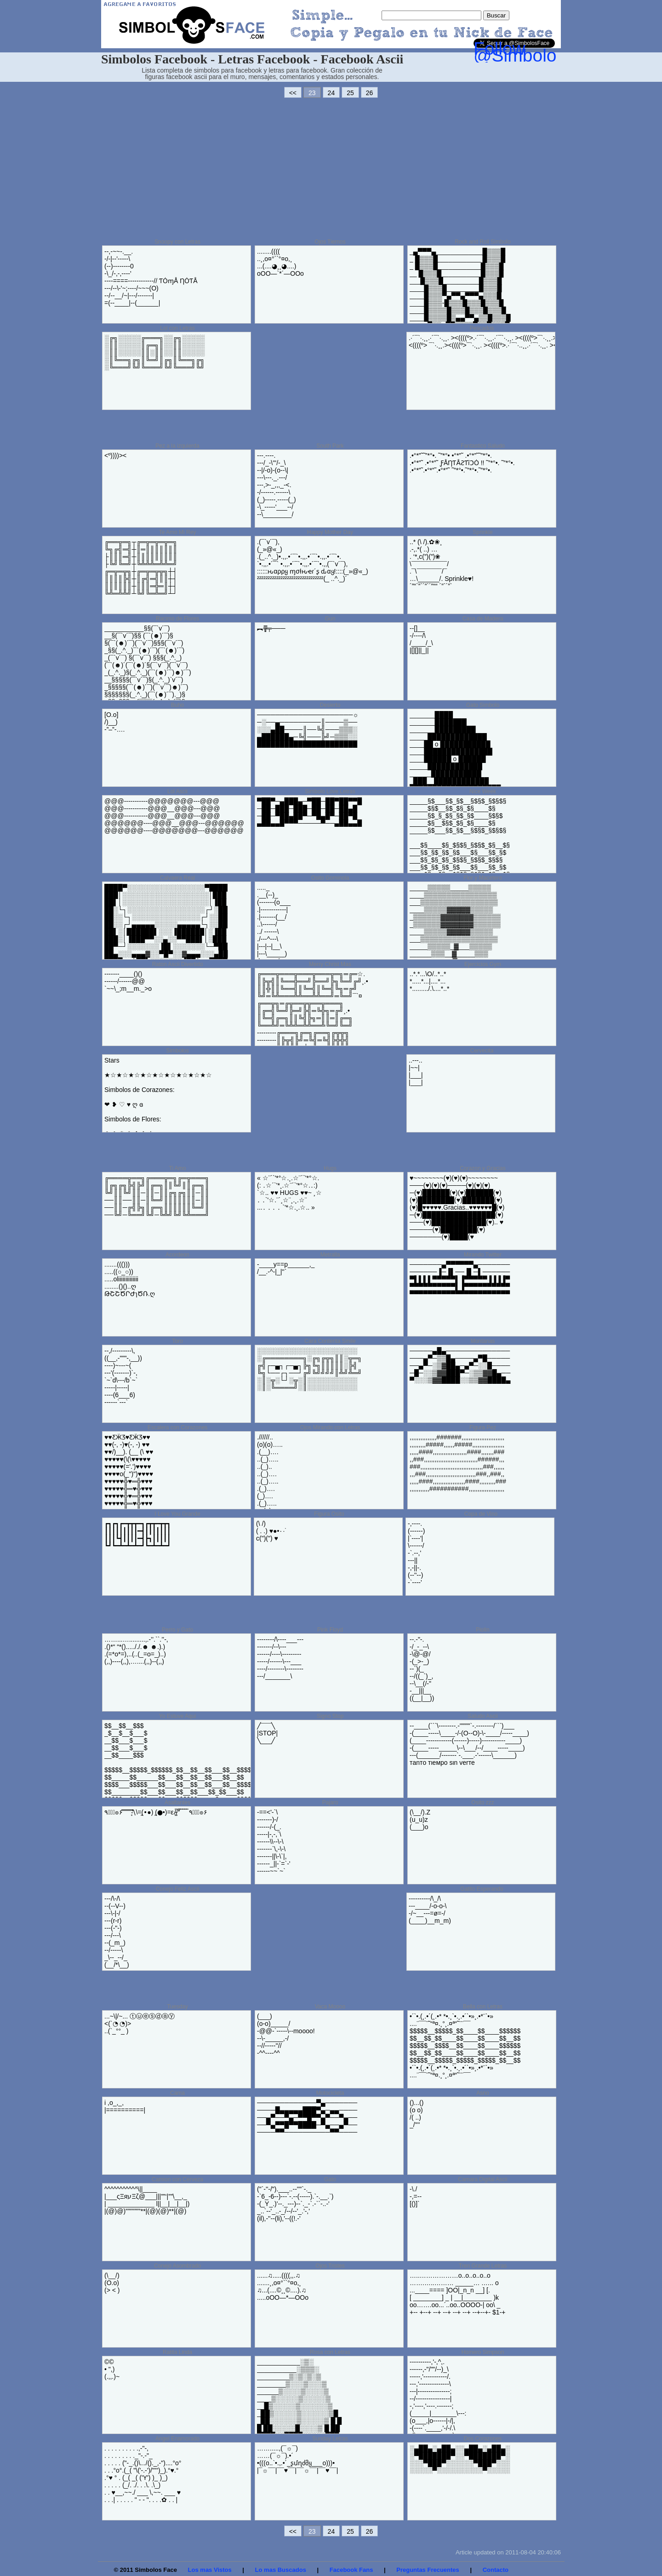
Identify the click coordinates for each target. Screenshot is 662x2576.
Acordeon (177, 1254)
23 (312, 93)
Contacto (495, 2569)
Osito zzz (482, 1802)
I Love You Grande (177, 1514)
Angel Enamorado (177, 2438)
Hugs (330, 1168)
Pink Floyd (330, 1629)
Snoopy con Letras (177, 242)
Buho (177, 705)
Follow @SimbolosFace (539, 52)
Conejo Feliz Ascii (178, 1889)
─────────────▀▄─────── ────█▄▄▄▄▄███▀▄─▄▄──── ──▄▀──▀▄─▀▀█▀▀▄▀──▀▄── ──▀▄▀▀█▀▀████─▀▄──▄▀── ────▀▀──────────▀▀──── (307, 2117)
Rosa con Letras (330, 2352)
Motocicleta (330, 2093)
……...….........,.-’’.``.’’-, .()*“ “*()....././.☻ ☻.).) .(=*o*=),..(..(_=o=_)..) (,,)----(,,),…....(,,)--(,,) (136, 1650)
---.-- (276, 485)
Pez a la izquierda (177, 446)
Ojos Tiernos (329, 242)
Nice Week (482, 791)
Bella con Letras (482, 2006)
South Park (329, 446)
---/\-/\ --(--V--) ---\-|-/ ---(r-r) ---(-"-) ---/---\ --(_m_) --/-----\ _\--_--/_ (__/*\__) (116, 1931)
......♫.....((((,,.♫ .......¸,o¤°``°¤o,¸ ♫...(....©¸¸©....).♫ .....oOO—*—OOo (282, 2286)
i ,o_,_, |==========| (124, 2106)
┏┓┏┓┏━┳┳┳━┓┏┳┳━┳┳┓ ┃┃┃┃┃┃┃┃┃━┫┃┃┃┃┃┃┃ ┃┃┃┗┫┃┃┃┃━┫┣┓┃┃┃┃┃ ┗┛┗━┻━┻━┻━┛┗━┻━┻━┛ (137, 1534)
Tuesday (177, 2006)
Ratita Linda (177, 2352)
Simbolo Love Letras (330, 791)
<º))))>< (115, 455)
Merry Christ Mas (330, 964)
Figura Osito (329, 1514)
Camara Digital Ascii (482, 2179)
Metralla (330, 1254)
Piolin (482, 1629)
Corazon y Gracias (482, 1168)
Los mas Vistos (210, 2569)
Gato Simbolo (483, 705)
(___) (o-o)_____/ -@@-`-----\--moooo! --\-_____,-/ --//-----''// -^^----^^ (286, 2035)
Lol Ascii (177, 791)
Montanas (483, 1341)
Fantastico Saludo (483, 446)
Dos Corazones (483, 2438)
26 (369, 93)
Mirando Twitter (483, 1254)
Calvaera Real (177, 878)
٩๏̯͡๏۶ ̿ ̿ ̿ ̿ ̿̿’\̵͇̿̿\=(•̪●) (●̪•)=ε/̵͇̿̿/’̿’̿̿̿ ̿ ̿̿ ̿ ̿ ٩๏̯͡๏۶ (155, 1812)
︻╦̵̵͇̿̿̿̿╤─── (271, 628)
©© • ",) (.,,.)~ (112, 2369)
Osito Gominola (330, 878)
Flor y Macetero (482, 878)
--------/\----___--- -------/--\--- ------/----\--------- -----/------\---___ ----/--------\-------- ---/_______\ (280, 1658)
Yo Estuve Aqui (177, 1716)
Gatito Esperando (481, 1889)
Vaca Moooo (330, 2006)
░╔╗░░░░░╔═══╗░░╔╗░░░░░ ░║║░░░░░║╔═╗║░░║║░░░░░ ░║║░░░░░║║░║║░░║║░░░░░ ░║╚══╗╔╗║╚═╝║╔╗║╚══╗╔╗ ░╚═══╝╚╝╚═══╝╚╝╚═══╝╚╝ (154, 352)
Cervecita (482, 1050)
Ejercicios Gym (482, 964)
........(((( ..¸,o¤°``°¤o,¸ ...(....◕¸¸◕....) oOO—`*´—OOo (280, 262)
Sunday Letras (330, 2438)
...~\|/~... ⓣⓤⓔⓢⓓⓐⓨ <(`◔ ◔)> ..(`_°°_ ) (139, 2024)
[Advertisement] (331, 168)
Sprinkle (482, 532)
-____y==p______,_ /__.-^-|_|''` (285, 1268)
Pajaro (330, 1802)
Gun (330, 618)
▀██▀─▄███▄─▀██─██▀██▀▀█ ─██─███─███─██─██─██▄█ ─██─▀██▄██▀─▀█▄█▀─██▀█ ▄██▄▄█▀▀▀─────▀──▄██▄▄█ (309, 812)
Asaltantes (177, 1802)
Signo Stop (330, 1716)
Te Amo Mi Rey (177, 532)
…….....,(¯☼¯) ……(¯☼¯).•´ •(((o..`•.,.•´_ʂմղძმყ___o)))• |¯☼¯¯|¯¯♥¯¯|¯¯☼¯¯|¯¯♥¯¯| (297, 2459)
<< (293, 93)
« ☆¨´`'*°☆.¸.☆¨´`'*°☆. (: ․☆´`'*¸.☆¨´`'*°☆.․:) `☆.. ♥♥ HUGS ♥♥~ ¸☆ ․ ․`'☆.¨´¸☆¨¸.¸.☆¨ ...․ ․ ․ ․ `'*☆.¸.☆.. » (289, 1192)
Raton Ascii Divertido (177, 964)
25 (350, 93)
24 (331, 93)
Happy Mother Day (330, 532)
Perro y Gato (177, 1629)
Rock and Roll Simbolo (482, 242)
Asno (482, 2093)
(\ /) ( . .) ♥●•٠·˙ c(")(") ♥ (271, 1531)
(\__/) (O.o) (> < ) (112, 2283)
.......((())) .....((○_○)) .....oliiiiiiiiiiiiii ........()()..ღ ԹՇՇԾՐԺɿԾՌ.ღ (129, 1279)
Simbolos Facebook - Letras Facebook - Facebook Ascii (252, 59)
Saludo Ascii (482, 1716)
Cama (177, 2093)
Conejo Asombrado (177, 2266)
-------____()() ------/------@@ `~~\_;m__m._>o (128, 981)
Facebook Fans (351, 2569)
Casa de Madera (482, 618)
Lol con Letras (177, 328)
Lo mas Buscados (280, 2569)
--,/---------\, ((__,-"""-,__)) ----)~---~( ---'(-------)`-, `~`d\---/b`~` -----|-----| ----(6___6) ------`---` (123, 1376)
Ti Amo (177, 1168)
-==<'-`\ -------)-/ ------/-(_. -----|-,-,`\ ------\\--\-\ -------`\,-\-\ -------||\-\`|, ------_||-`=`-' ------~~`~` (274, 1841)
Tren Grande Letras (483, 2266)
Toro (177, 1341)
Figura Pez (482, 1427)
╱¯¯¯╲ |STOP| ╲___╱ (267, 1733)
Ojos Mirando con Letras (330, 1427)
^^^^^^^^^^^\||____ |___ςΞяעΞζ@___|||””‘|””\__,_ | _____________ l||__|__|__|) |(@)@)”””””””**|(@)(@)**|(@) (146, 2200)
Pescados (482, 328)
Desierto (330, 705)
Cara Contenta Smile (329, 1341)
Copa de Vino (481, 1514)
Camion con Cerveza (177, 2179)
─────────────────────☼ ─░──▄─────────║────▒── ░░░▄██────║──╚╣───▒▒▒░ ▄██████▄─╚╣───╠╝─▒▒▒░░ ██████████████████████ (308, 729)
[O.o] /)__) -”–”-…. (114, 722)
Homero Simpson (483, 2352)
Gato (330, 2179)
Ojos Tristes (329, 2266)
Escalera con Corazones (178, 1427)
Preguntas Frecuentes (427, 2569)
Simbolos (177, 1050)
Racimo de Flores (177, 618)
